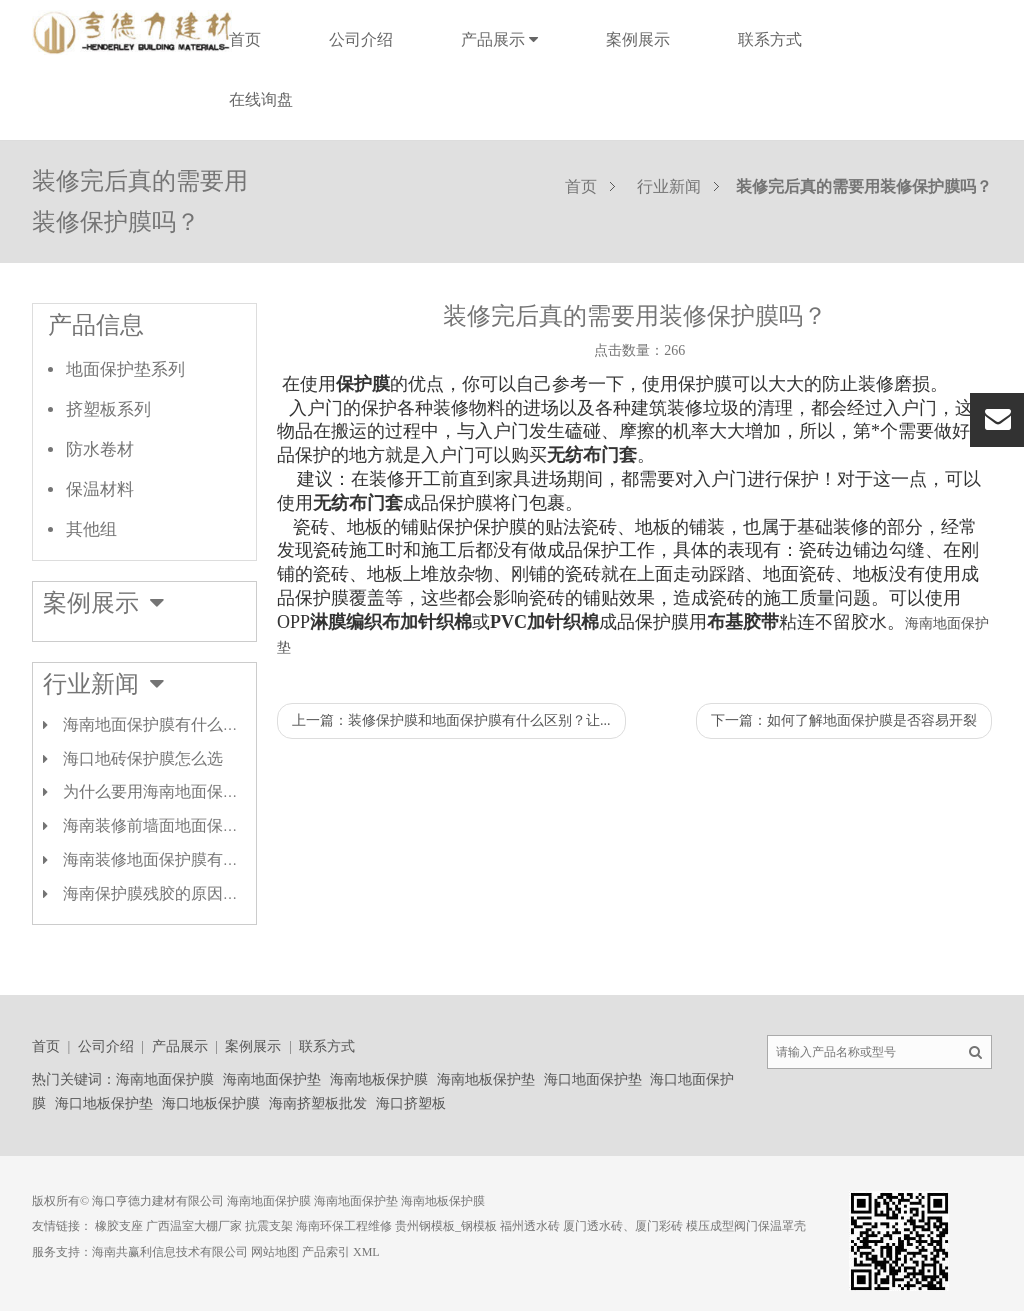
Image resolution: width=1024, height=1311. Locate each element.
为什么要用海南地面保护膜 (159, 791)
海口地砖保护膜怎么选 (143, 758)
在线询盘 (261, 99)
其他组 (91, 529)
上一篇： (451, 720)
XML (366, 1252)
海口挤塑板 (411, 1103)
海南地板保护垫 (486, 1079)
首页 (245, 39)
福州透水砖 (530, 1226)
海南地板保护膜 (379, 1079)
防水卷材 (100, 449)
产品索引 (326, 1252)
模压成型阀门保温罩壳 (746, 1226)
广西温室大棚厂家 (194, 1226)
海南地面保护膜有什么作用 (159, 724)
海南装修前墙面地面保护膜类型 (175, 825)
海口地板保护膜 (211, 1103)
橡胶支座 (119, 1226)
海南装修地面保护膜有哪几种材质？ (191, 859)
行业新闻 (669, 186)
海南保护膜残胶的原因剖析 (159, 893)
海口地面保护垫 (593, 1079)
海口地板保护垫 (104, 1103)
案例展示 (638, 39)
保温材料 (100, 489)
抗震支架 (269, 1226)
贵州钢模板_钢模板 (446, 1226)
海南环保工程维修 (344, 1226)
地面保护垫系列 (125, 369)
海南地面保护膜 (165, 1079)
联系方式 (770, 39)
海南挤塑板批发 (318, 1103)
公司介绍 (361, 39)
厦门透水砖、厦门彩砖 (623, 1226)
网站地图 (275, 1252)
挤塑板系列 (108, 409)
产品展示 (499, 39)
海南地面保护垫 (272, 1079)
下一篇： (844, 720)
